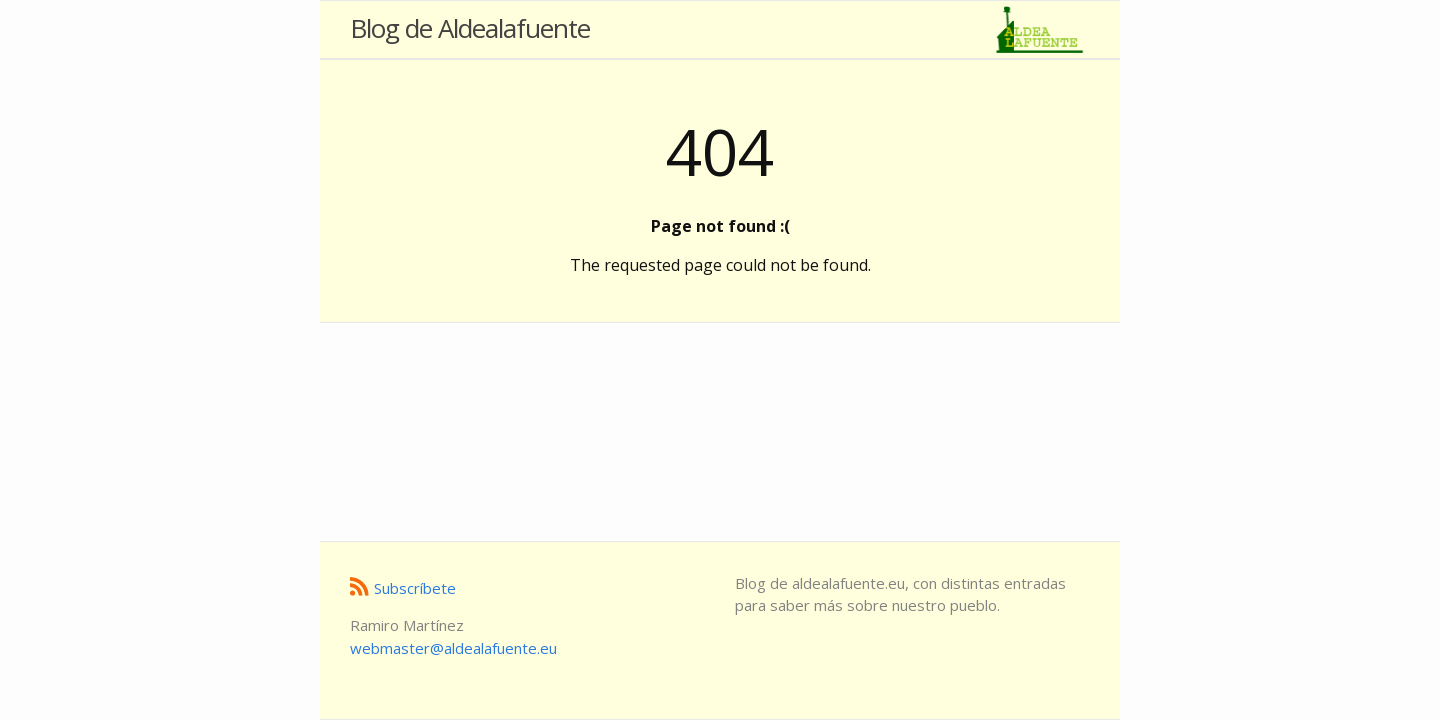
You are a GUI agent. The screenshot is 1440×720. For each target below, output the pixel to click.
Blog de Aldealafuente (470, 28)
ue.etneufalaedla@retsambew (453, 648)
